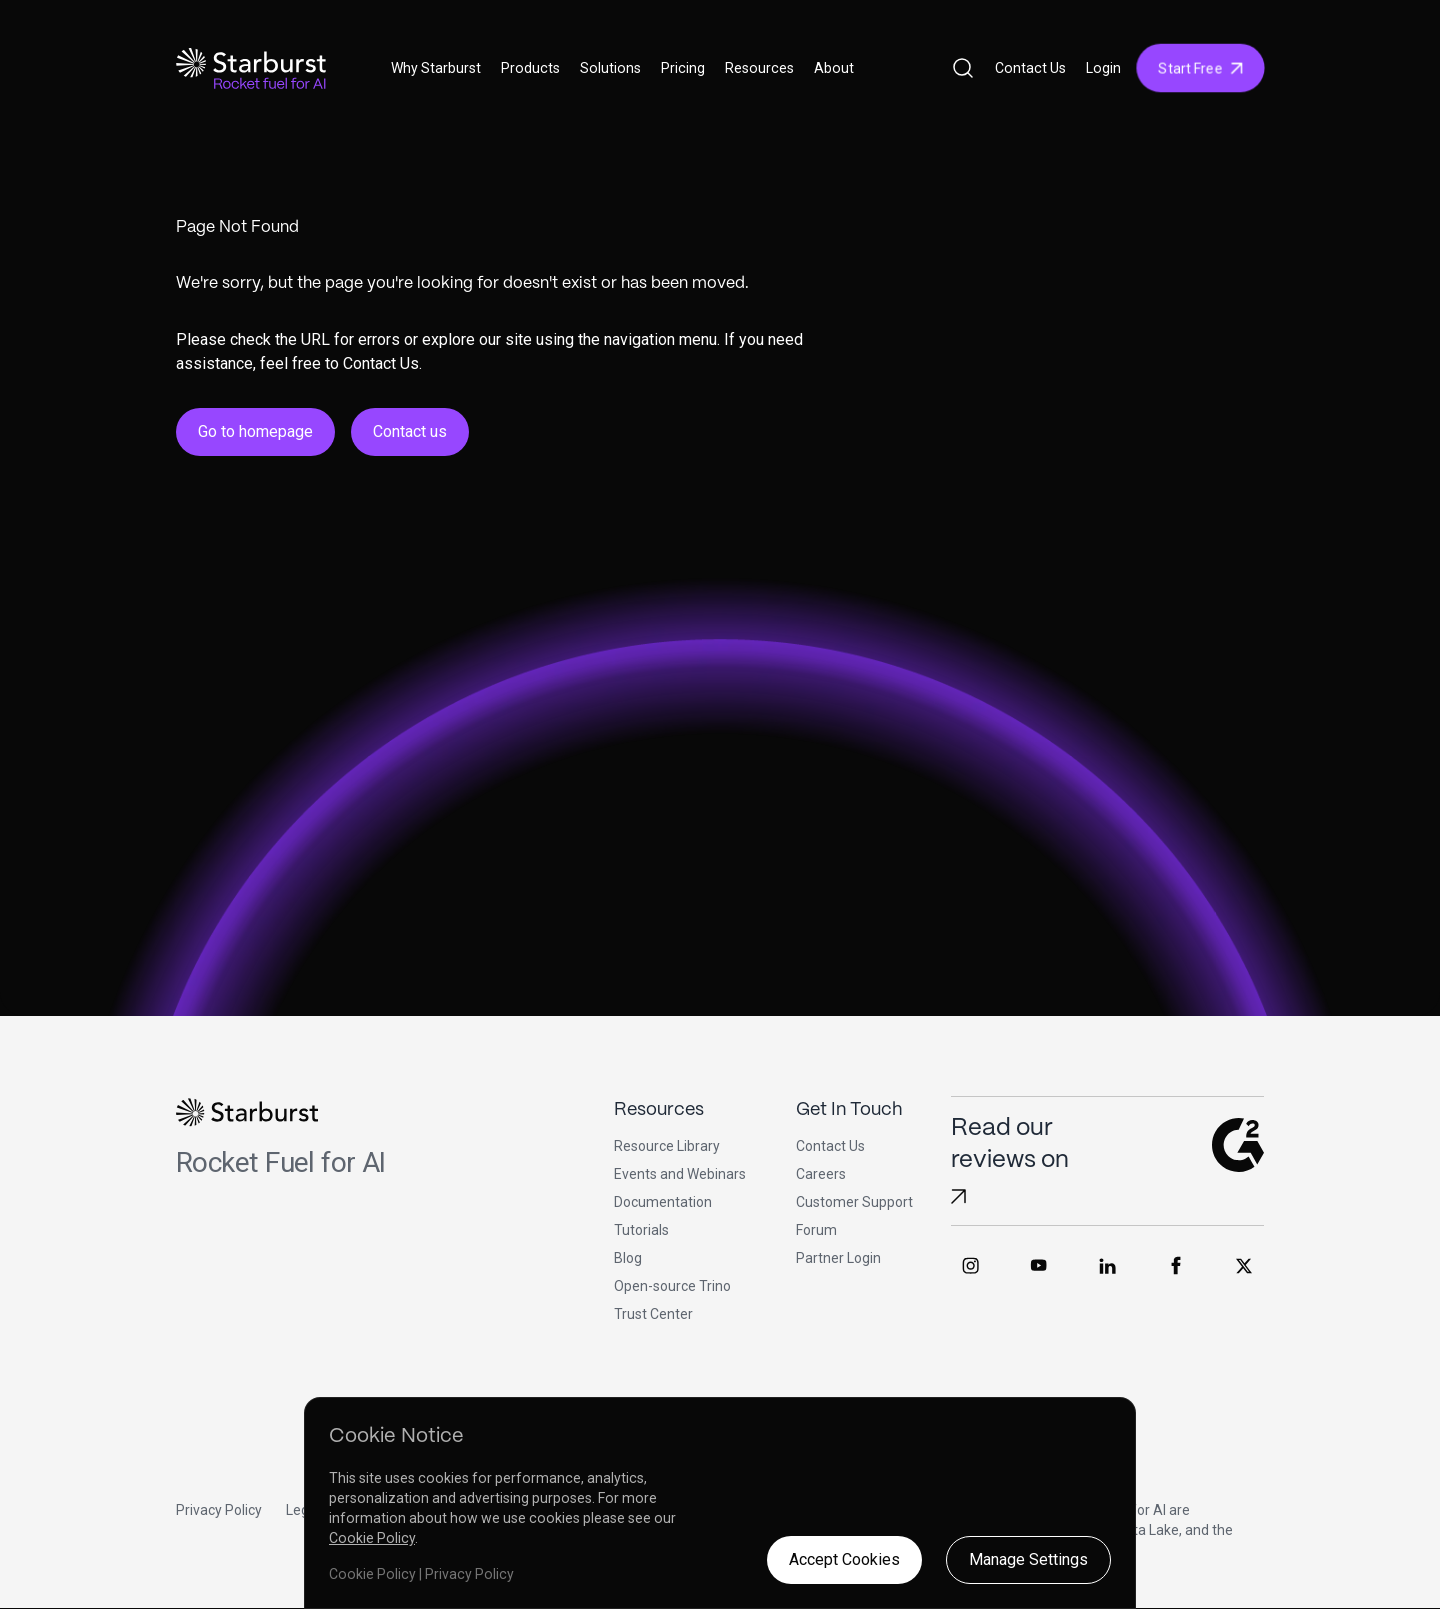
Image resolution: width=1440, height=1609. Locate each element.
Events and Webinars (680, 1174)
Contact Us (1030, 68)
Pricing (683, 68)
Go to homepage (255, 431)
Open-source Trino (672, 1286)
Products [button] (530, 68)
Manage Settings (1028, 1559)
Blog (628, 1258)
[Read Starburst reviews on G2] (958, 1196)
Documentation (663, 1202)
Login (1103, 68)
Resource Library (667, 1146)
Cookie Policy (372, 1538)
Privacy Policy (219, 1510)
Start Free (1200, 68)
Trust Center (653, 1314)
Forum (816, 1230)
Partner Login (838, 1258)
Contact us (410, 431)
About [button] (834, 68)
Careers (821, 1174)
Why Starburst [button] (436, 68)
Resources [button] (759, 68)
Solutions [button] (610, 68)
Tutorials (641, 1230)
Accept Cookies (844, 1559)
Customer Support (854, 1202)
